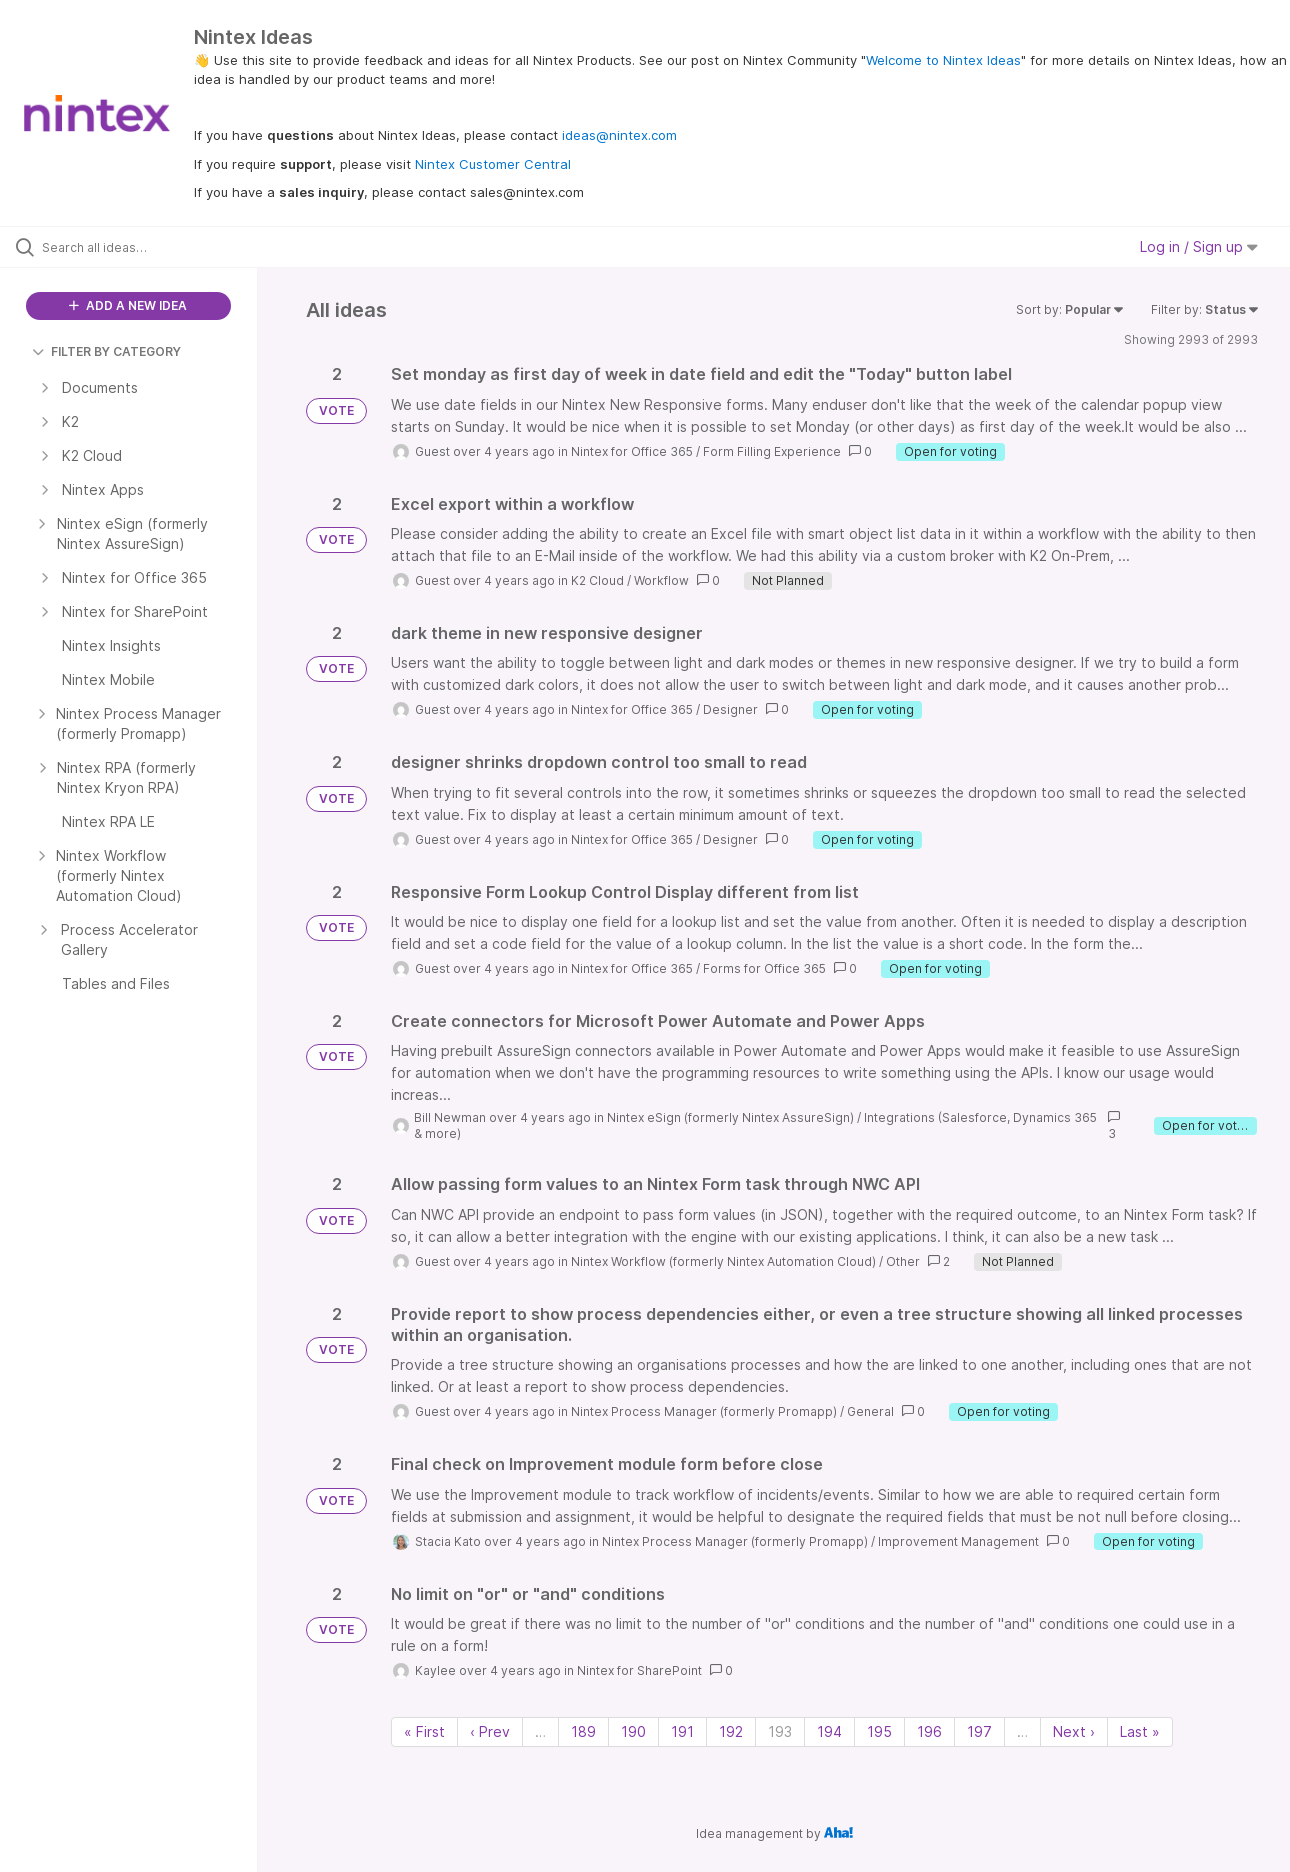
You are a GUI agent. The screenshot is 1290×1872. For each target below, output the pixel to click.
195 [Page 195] (879, 1731)
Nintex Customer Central (493, 164)
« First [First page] (424, 1731)
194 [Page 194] (829, 1731)
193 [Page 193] (780, 1731)
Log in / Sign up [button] (1199, 246)
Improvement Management (958, 1541)
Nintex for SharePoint (639, 1670)
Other (903, 1261)
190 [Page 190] (633, 1731)
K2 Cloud (597, 580)
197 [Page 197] (979, 1731)
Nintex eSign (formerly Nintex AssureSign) (730, 1117)
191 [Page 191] (682, 1731)
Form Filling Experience (772, 451)
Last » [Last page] (1140, 1731)
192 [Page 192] (731, 1731)
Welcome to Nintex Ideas (943, 60)
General (870, 1411)
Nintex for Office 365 (632, 451)
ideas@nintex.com (619, 135)
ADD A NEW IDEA (128, 305)
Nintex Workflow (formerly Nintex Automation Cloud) (723, 1261)
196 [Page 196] (929, 1731)
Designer (730, 709)
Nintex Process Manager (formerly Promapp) (704, 1411)
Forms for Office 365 (764, 968)
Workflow (661, 580)
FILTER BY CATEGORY (106, 351)
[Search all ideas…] (154, 247)
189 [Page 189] (583, 1731)
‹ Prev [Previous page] (490, 1731)
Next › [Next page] (1074, 1731)
